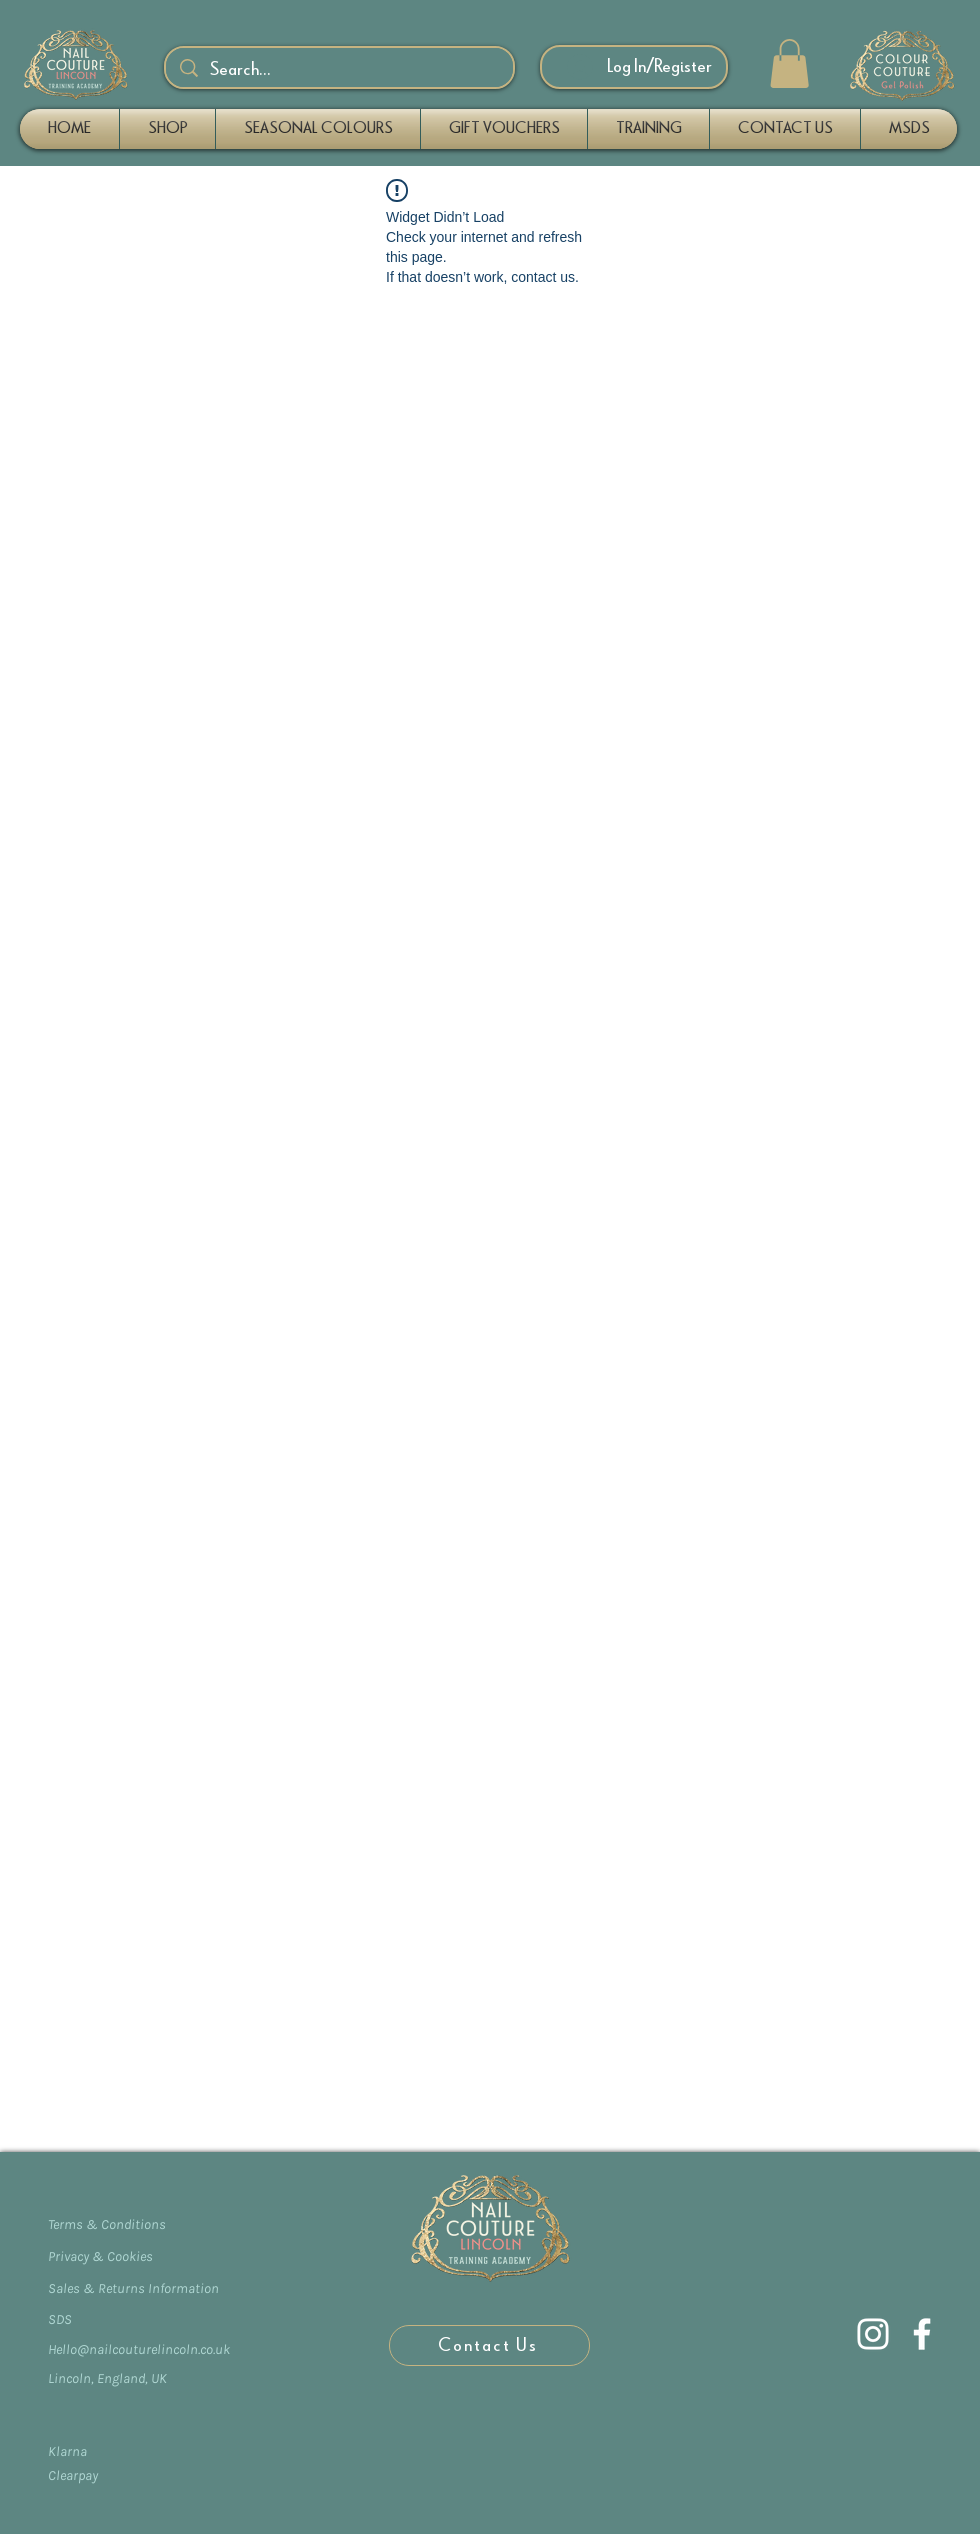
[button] (789, 63)
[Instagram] (873, 2334)
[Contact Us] (489, 2345)
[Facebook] (922, 2334)
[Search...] (340, 70)
